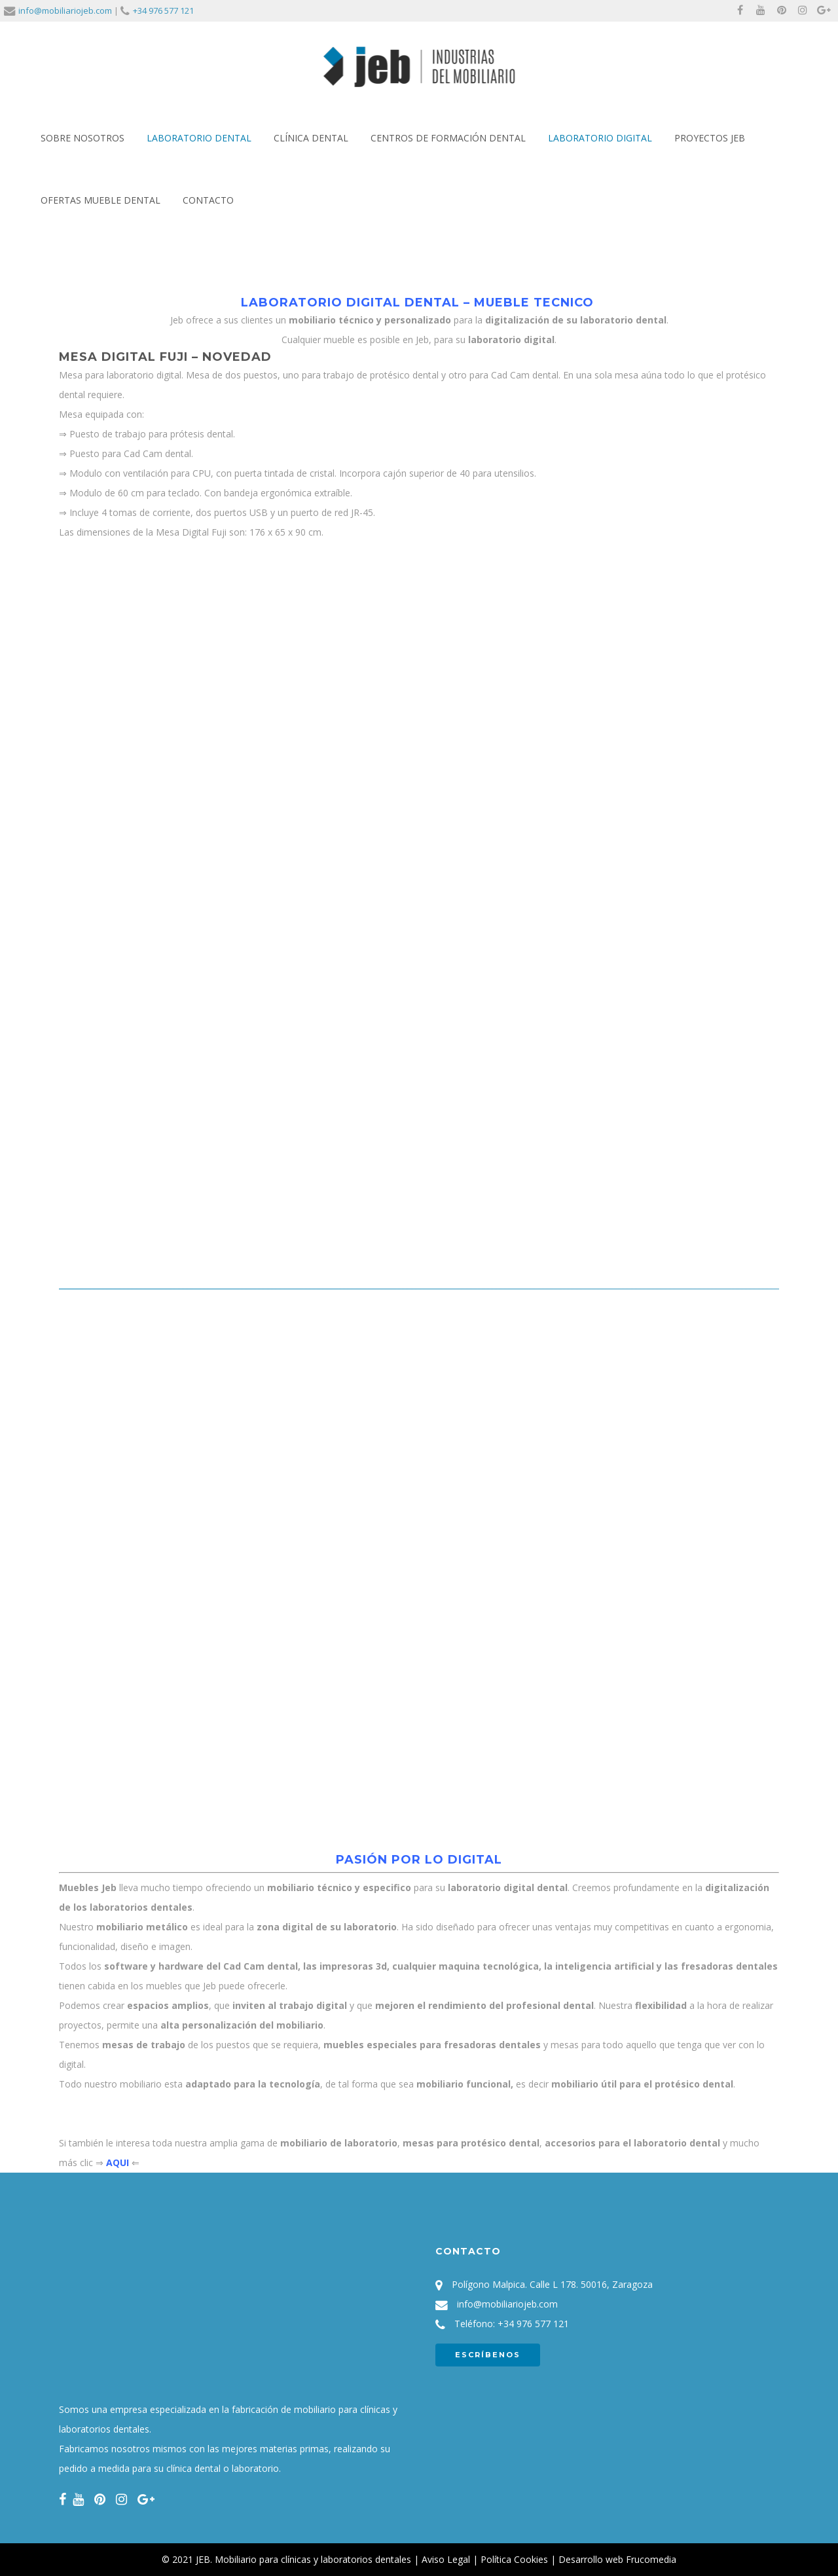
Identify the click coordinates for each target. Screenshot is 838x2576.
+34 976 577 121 (163, 10)
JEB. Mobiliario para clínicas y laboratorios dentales (303, 2559)
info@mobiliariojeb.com (65, 10)
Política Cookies (514, 2559)
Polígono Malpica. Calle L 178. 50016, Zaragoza (552, 2284)
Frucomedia (651, 2559)
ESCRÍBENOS (487, 2354)
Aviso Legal (446, 2559)
